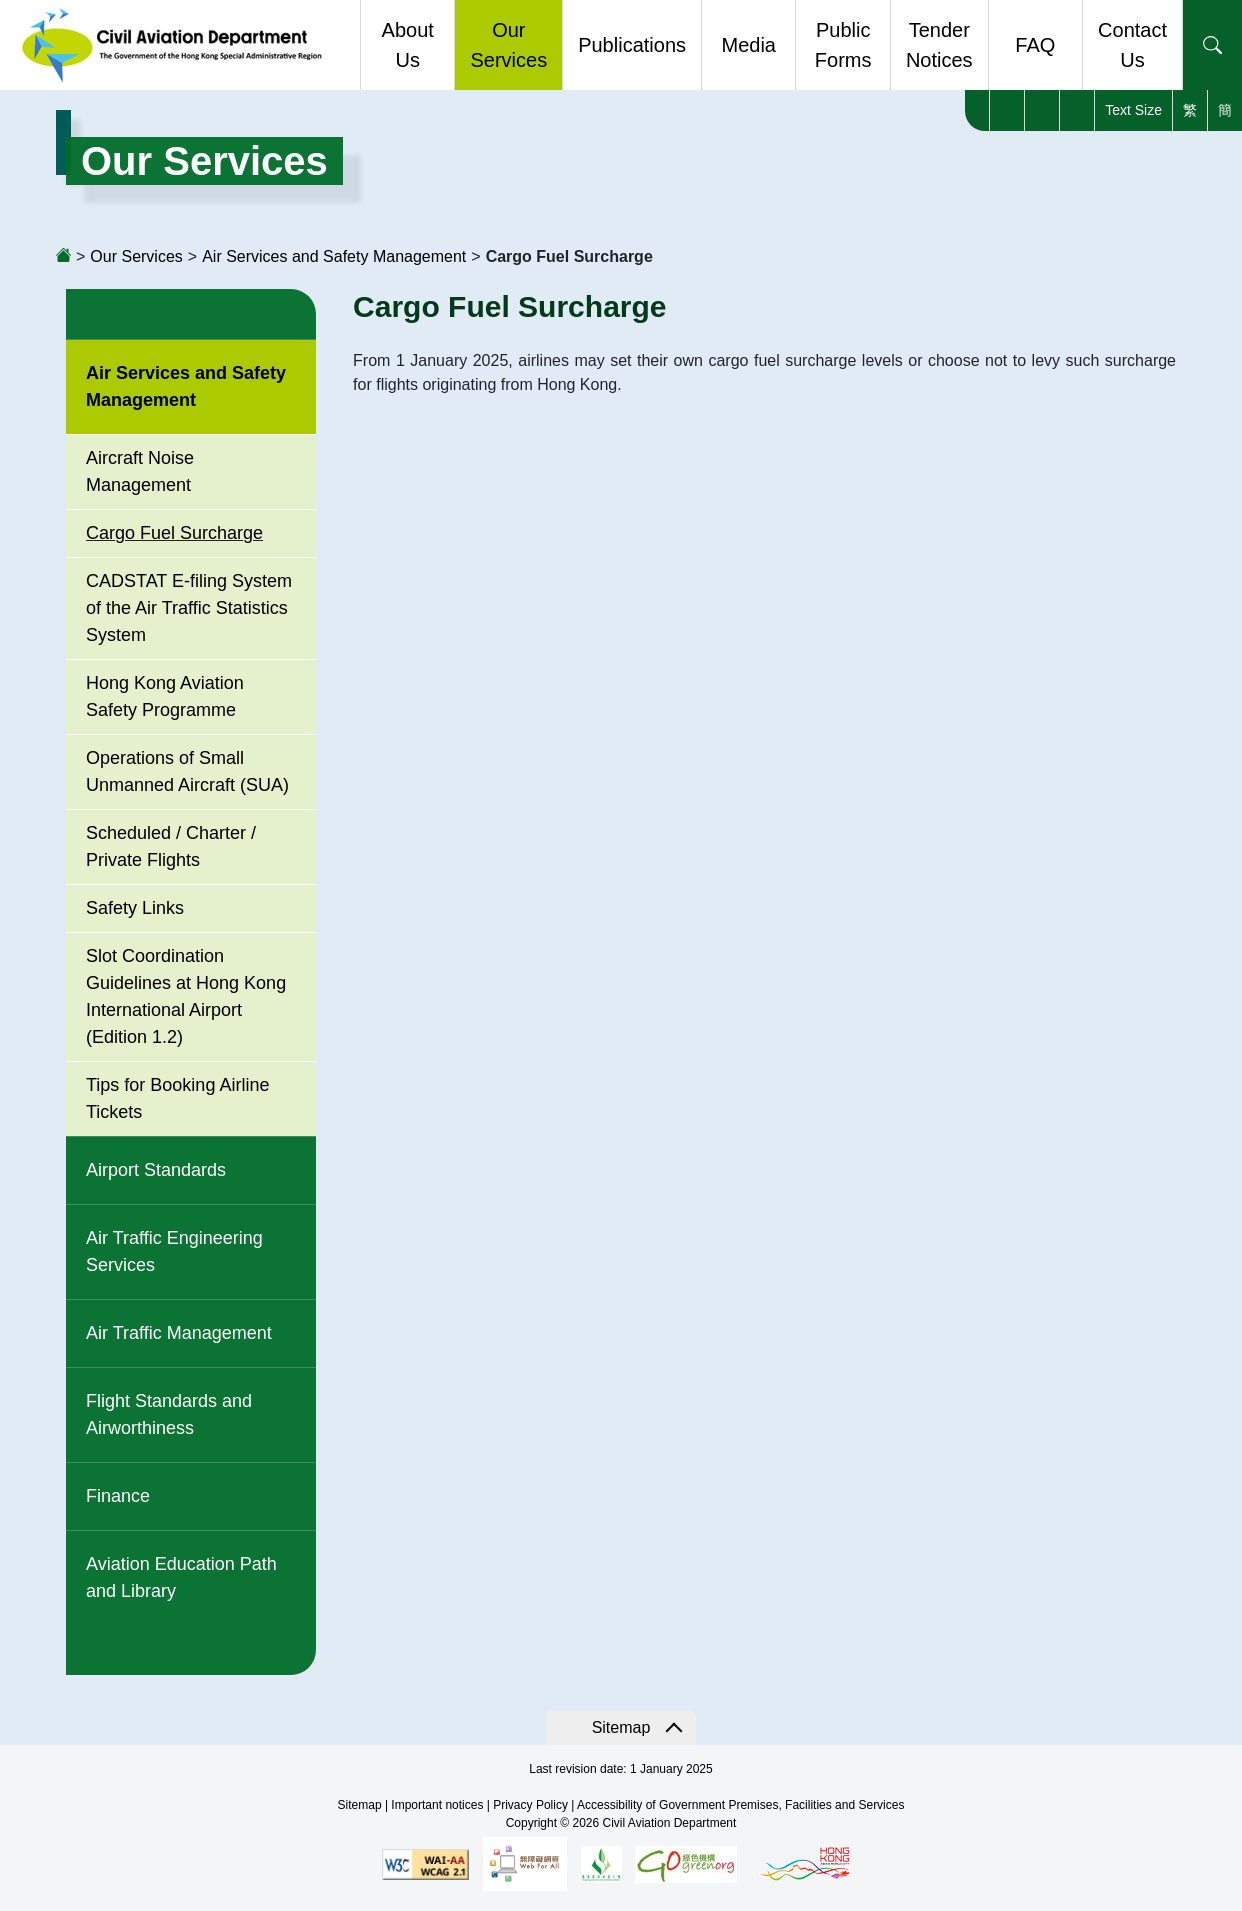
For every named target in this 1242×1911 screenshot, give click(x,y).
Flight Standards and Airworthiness (169, 1414)
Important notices (437, 1805)
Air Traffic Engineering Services (174, 1251)
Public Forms (843, 45)
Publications (632, 45)
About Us (408, 45)
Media (748, 45)
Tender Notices (939, 45)
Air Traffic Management (179, 1333)
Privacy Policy (530, 1805)
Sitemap (621, 1727)
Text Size (1133, 110)
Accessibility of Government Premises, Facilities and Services (740, 1805)
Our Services (508, 45)
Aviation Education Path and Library (181, 1577)
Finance (118, 1496)
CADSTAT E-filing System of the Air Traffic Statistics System (189, 608)
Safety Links (135, 908)
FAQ (1035, 45)
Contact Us (1132, 45)
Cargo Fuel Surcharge (174, 533)
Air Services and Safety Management (334, 256)
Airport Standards (156, 1170)
